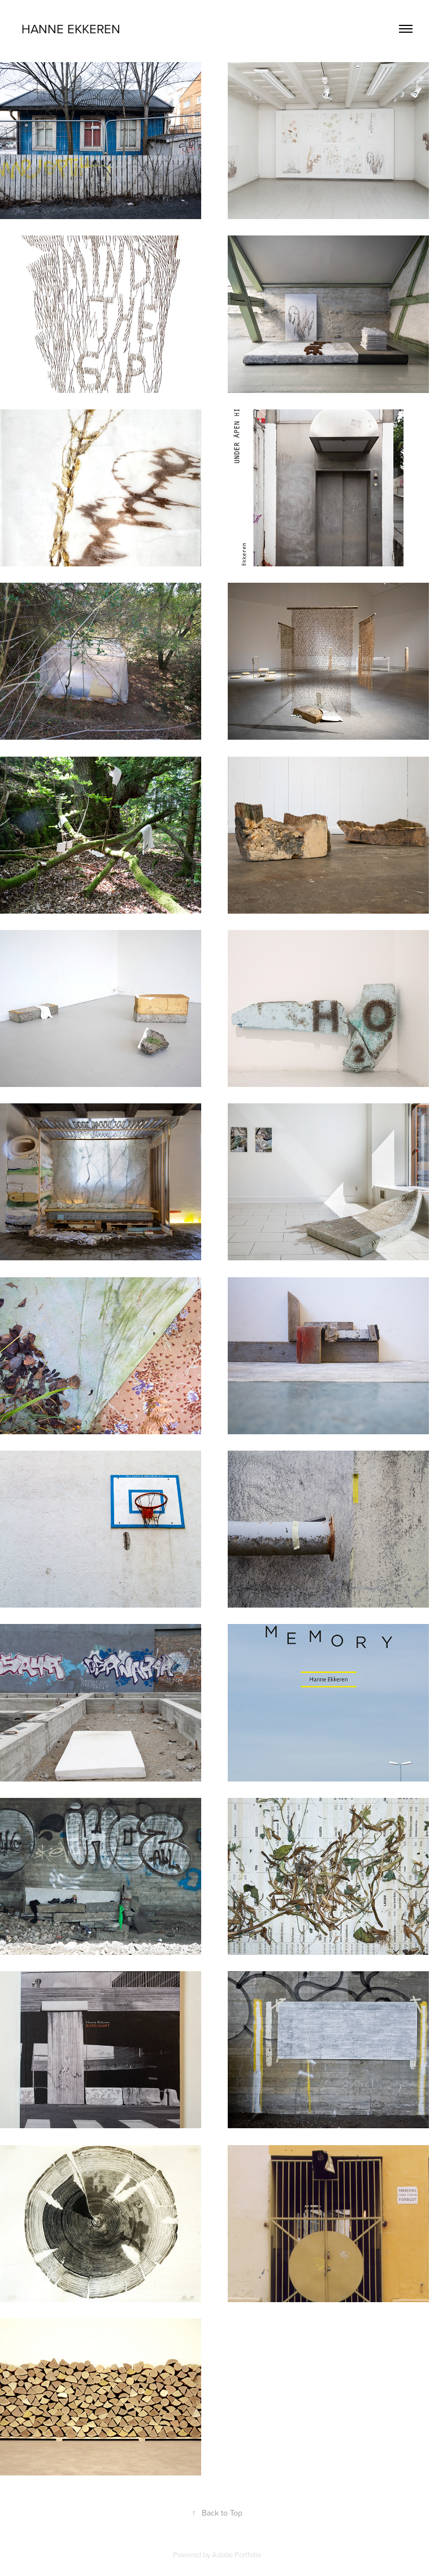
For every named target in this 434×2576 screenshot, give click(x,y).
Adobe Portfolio (236, 2554)
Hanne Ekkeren (70, 28)
